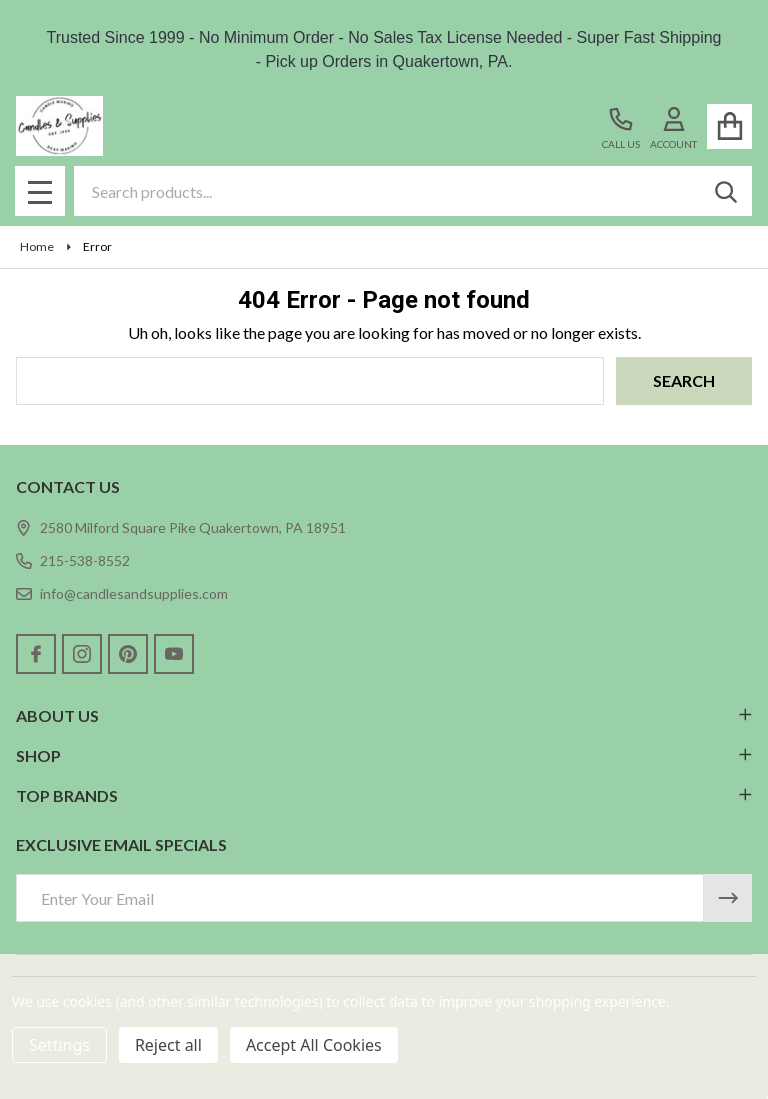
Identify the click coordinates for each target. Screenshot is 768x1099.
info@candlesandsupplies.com (122, 593)
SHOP (384, 755)
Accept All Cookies (314, 1045)
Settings (59, 1045)
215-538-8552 (73, 560)
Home (37, 246)
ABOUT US (384, 715)
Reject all (168, 1045)
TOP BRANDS (384, 795)
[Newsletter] (728, 898)
